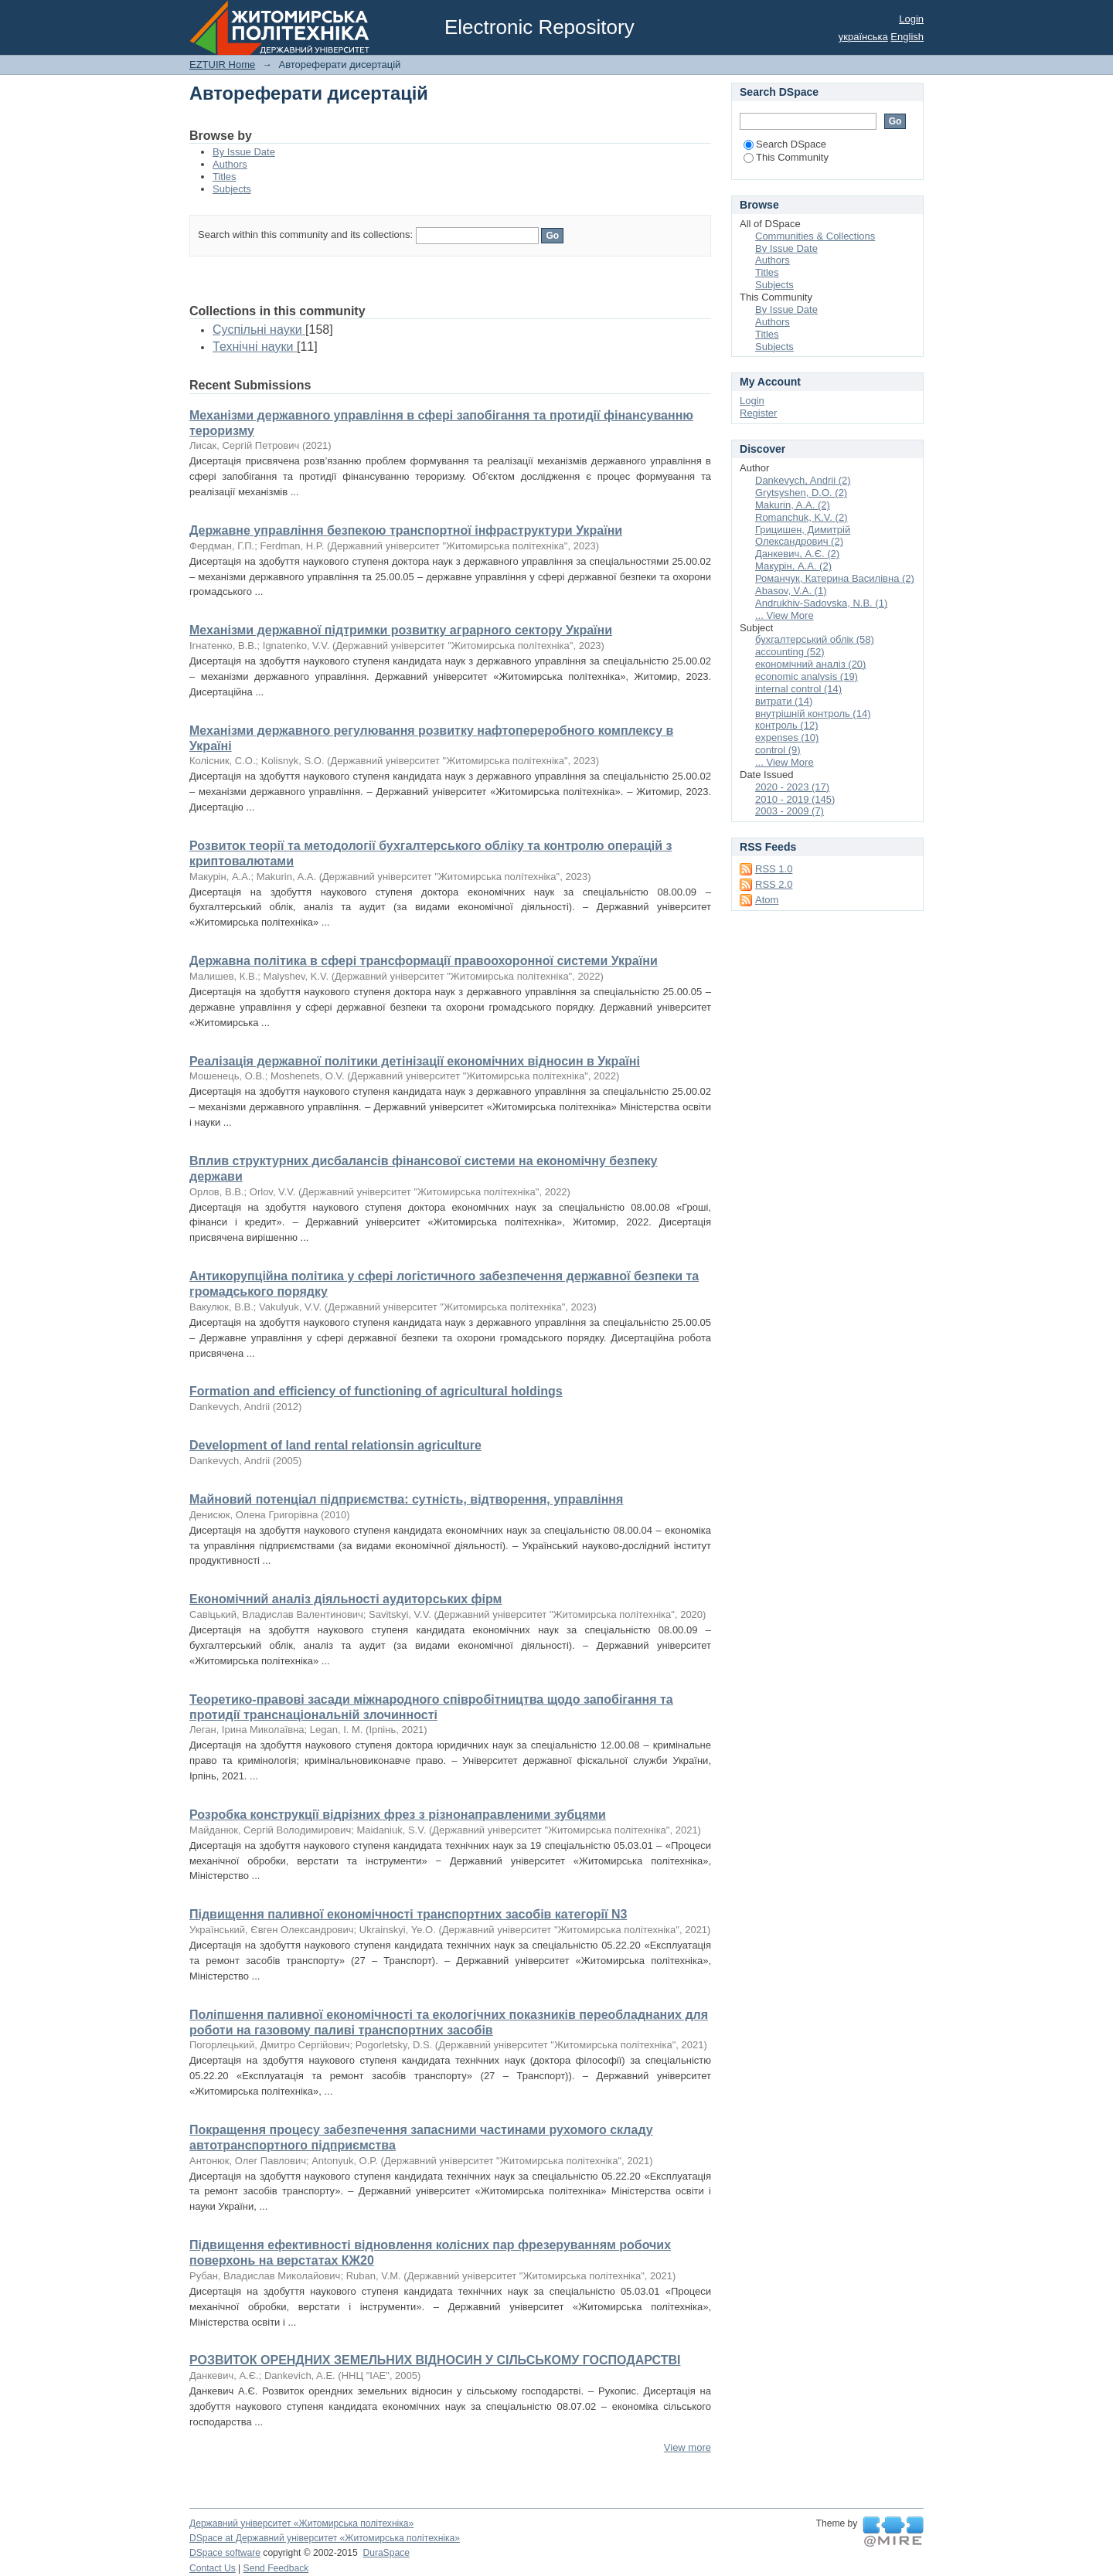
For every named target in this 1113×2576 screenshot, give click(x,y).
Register (758, 413)
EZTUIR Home (222, 64)
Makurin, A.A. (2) (792, 505)
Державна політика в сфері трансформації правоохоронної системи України (423, 960)
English (907, 36)
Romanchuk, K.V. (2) (801, 517)
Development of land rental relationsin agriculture (335, 1445)
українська (863, 36)
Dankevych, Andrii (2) (803, 480)
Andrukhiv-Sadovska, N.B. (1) (821, 603)
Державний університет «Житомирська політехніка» (301, 2523)
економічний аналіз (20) (810, 664)
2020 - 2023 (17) (792, 787)
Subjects (232, 189)
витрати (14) (783, 701)
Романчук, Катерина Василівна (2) (834, 578)
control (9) (778, 750)
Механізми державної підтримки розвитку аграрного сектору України (400, 630)
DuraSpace (385, 2552)
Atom (766, 900)
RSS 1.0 (773, 869)
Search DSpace (785, 144)
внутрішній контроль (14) (813, 713)
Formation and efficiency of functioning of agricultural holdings (376, 1391)
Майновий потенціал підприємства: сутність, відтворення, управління (406, 1499)
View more (687, 2447)
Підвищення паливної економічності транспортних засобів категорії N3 (408, 1914)
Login (911, 19)
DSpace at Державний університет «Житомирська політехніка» (324, 2538)
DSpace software (224, 2552)
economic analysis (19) (806, 676)
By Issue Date (244, 152)
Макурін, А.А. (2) (793, 566)
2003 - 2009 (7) (789, 811)
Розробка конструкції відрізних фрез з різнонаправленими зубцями (397, 1814)
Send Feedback (276, 2568)
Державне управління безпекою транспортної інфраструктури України (405, 530)
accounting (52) (790, 652)
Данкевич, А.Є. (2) (797, 553)
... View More (784, 615)
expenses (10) (787, 737)
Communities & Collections (815, 236)
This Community (786, 157)
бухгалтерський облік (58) (814, 639)
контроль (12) (786, 725)
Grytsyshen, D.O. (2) (801, 492)
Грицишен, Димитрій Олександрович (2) (802, 536)
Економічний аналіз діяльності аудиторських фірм (345, 1599)
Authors (230, 164)
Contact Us (212, 2568)
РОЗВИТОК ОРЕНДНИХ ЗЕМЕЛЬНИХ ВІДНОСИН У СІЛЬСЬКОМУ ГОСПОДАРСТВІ (434, 2360)
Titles (225, 176)
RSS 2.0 (773, 884)
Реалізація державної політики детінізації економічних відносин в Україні (414, 1061)
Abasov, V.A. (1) (791, 590)
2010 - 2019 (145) (795, 799)
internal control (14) (798, 689)
